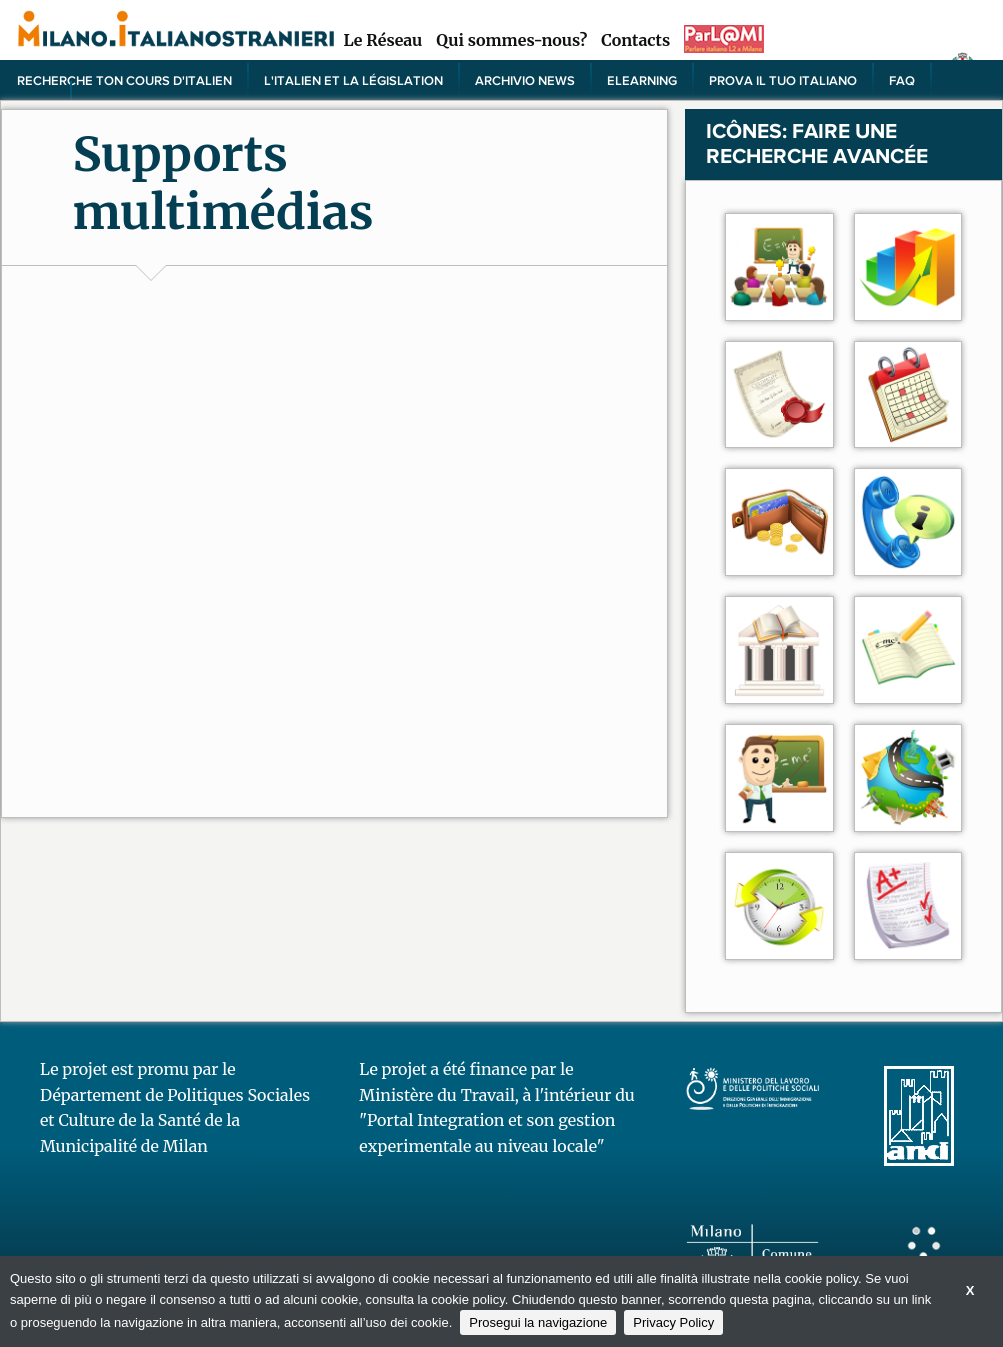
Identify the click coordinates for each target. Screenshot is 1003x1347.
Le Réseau (382, 40)
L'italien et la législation (353, 80)
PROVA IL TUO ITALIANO (783, 80)
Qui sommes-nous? (511, 40)
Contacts (635, 40)
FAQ (902, 80)
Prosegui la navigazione (538, 1322)
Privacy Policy (673, 1322)
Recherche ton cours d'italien (124, 80)
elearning (642, 80)
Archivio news (525, 80)
